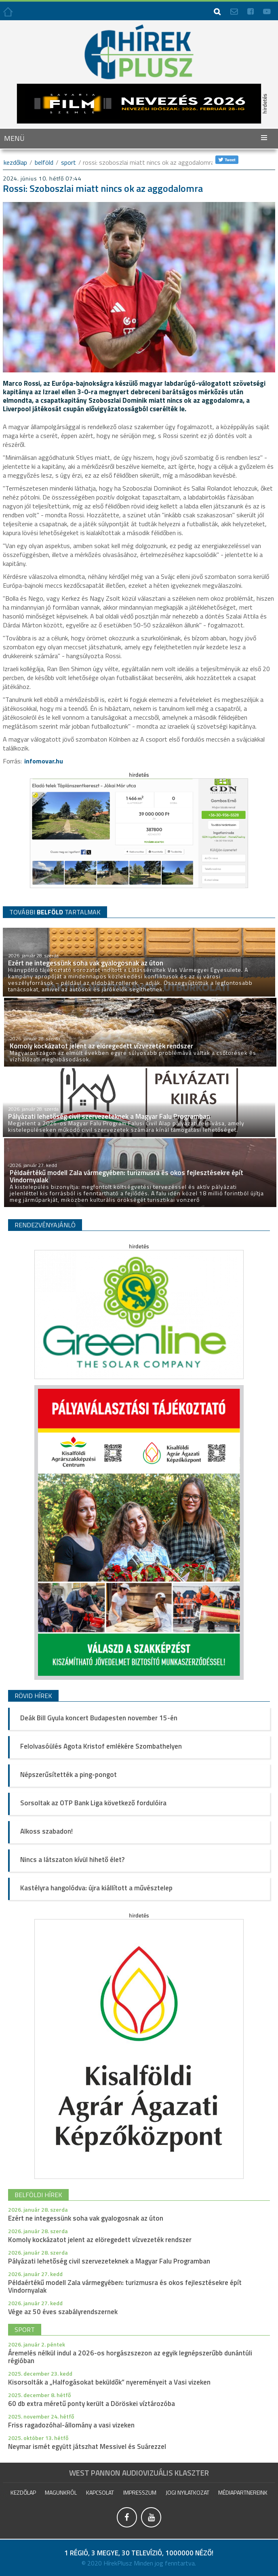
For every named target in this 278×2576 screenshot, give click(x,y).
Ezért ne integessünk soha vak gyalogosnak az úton (85, 2218)
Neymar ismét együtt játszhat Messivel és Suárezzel (87, 2446)
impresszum (139, 2492)
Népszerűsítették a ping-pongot (68, 1774)
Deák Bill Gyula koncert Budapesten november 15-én (98, 1718)
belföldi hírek (38, 2195)
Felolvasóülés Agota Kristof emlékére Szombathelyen (101, 1746)
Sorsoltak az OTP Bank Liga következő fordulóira (93, 1803)
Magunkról (61, 2492)
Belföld (44, 162)
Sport (68, 162)
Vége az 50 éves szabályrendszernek (63, 2311)
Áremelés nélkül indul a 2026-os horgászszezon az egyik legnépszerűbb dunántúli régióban (130, 2357)
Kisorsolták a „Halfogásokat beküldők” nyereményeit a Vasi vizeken (109, 2382)
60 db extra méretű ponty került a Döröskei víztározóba (91, 2403)
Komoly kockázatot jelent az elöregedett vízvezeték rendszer (100, 2239)
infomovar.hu (43, 761)
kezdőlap (15, 162)
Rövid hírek (33, 1695)
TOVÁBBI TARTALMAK (55, 912)
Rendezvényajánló (45, 1225)
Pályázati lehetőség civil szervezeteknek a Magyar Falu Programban (109, 2261)
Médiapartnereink (242, 2492)
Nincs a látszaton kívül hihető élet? (72, 1859)
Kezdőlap (23, 2492)
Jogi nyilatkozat (187, 2492)
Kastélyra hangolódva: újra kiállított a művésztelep (96, 1888)
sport (25, 2329)
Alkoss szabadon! (46, 1831)
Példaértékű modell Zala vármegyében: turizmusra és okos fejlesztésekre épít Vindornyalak (125, 2286)
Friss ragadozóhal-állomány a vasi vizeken (71, 2425)
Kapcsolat (100, 2492)
